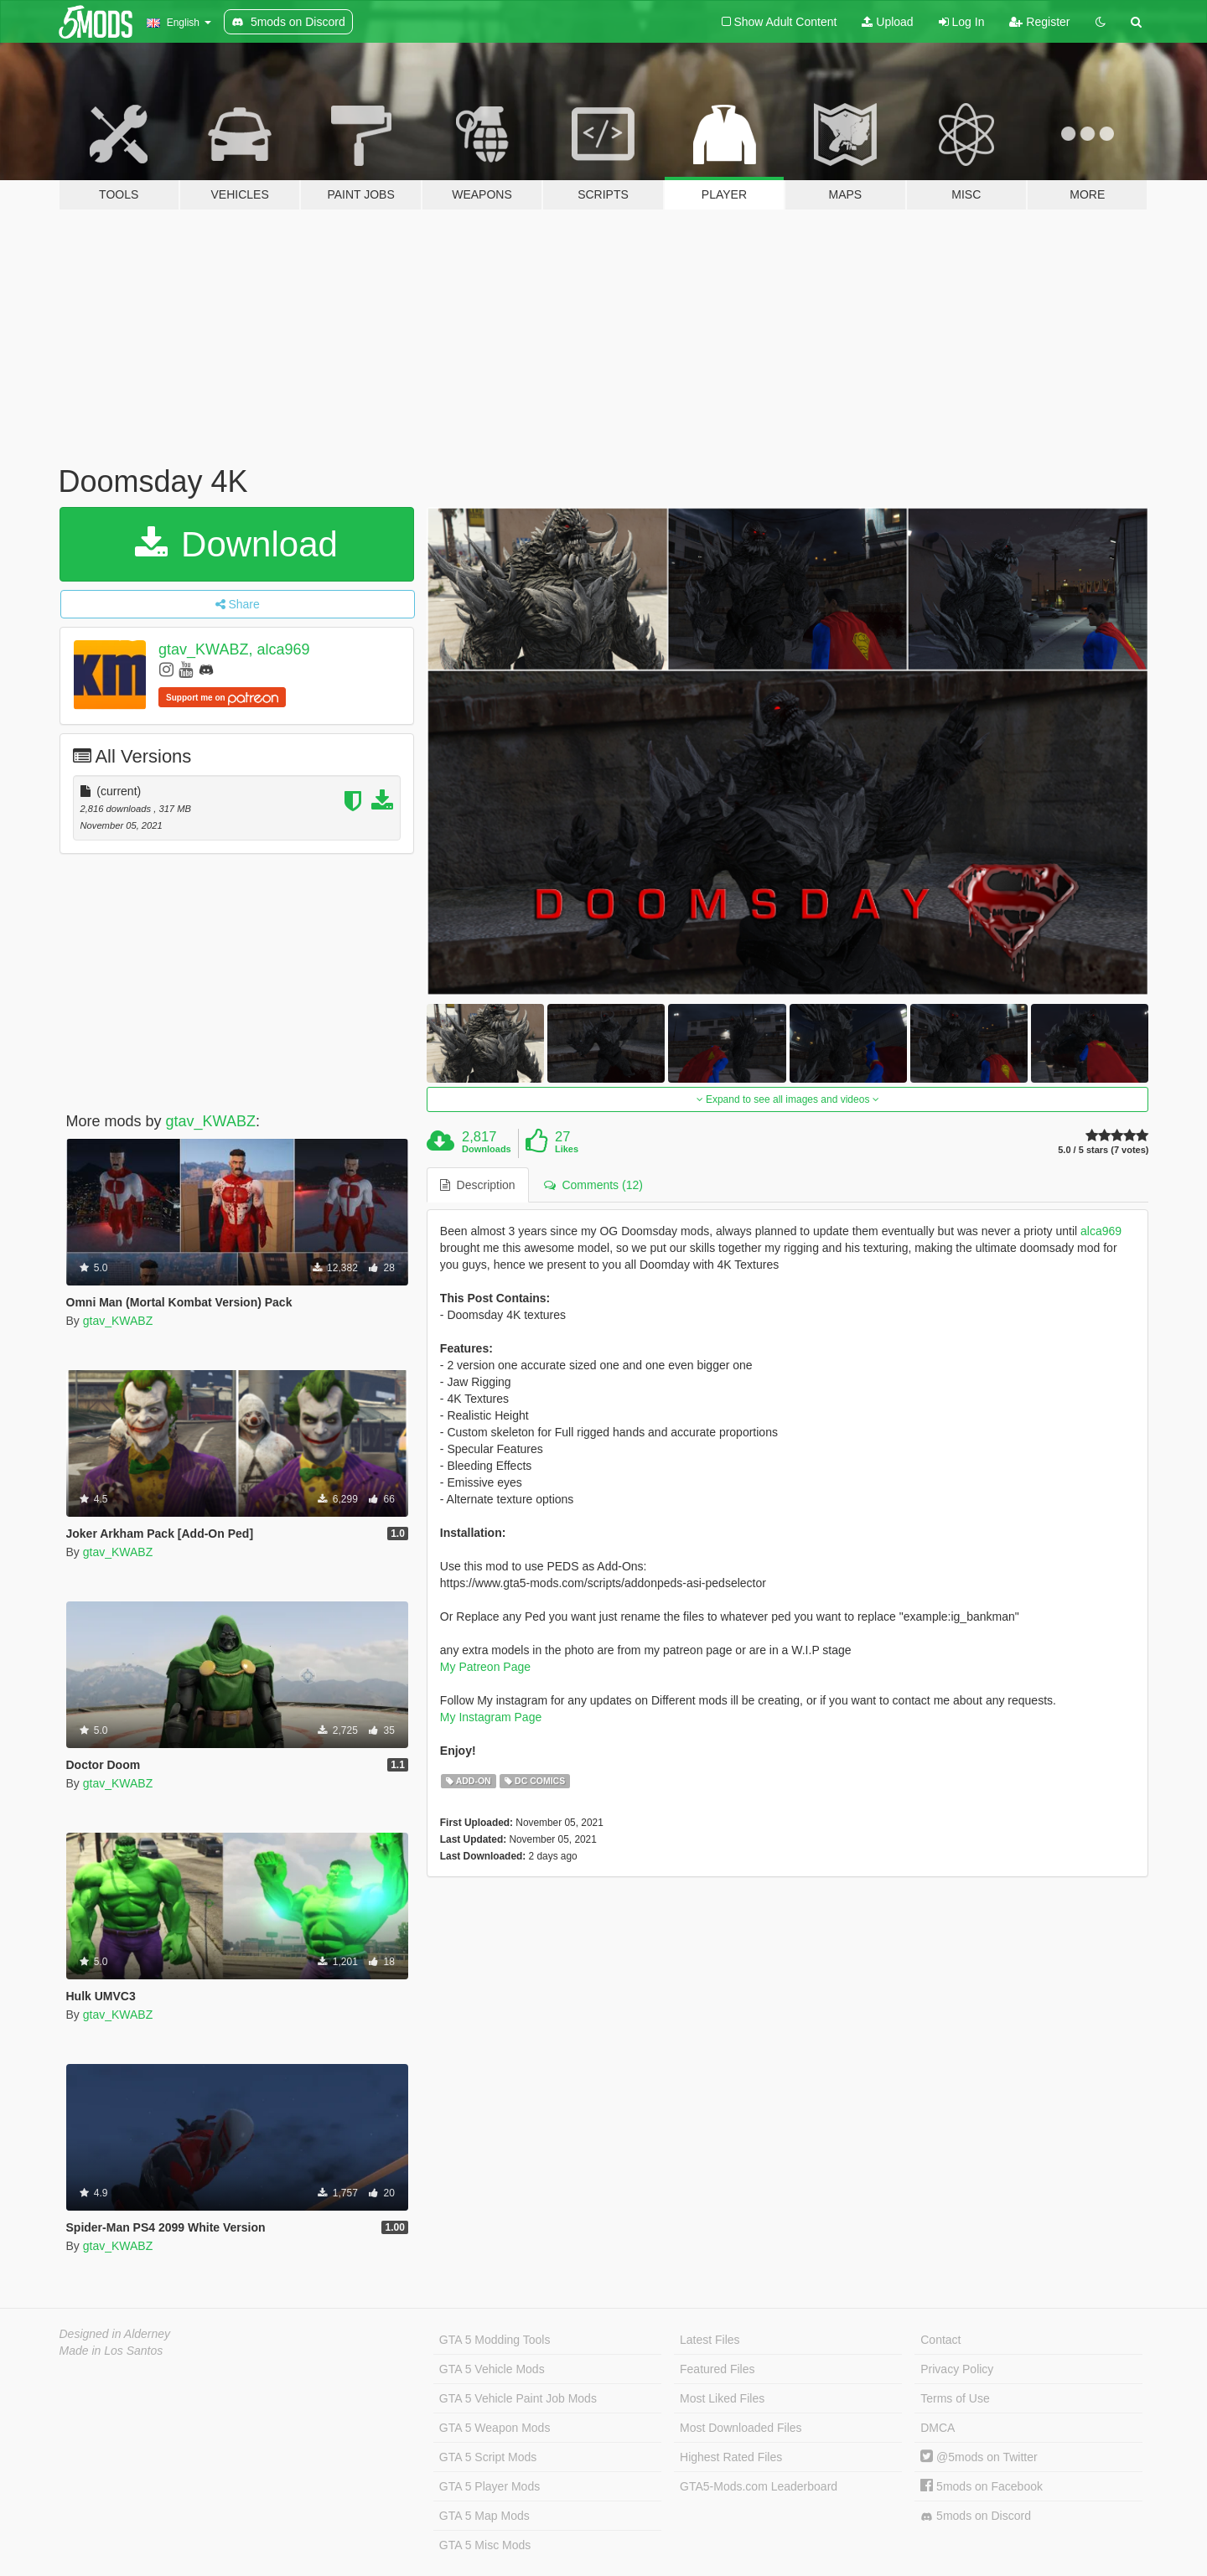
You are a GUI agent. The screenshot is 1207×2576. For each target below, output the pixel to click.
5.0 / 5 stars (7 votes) (1103, 1150)
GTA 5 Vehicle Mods (492, 2369)
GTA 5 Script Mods (487, 2457)
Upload (887, 21)
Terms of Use (954, 2398)
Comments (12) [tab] (593, 1185)
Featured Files (717, 2369)
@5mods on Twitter (978, 2457)
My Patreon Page (485, 1666)
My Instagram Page (490, 1717)
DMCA (937, 2427)
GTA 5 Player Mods (489, 2486)
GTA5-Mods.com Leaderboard (758, 2486)
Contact (940, 2339)
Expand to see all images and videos (788, 1099)
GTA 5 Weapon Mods (495, 2427)
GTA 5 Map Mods (484, 2515)
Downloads (486, 1149)
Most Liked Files (722, 2398)
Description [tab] (477, 1185)
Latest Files (710, 2339)
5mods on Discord (975, 2516)
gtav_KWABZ (211, 1121)
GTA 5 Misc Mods (485, 2545)
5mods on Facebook (981, 2486)
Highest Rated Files (731, 2457)
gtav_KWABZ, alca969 (233, 649)
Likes (566, 1149)
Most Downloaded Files (741, 2427)
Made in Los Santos (111, 2350)
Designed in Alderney (115, 2334)
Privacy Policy (956, 2369)
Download (236, 544)
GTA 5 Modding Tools (495, 2339)
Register (1039, 21)
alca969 (1101, 1231)
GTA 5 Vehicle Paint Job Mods (518, 2398)
